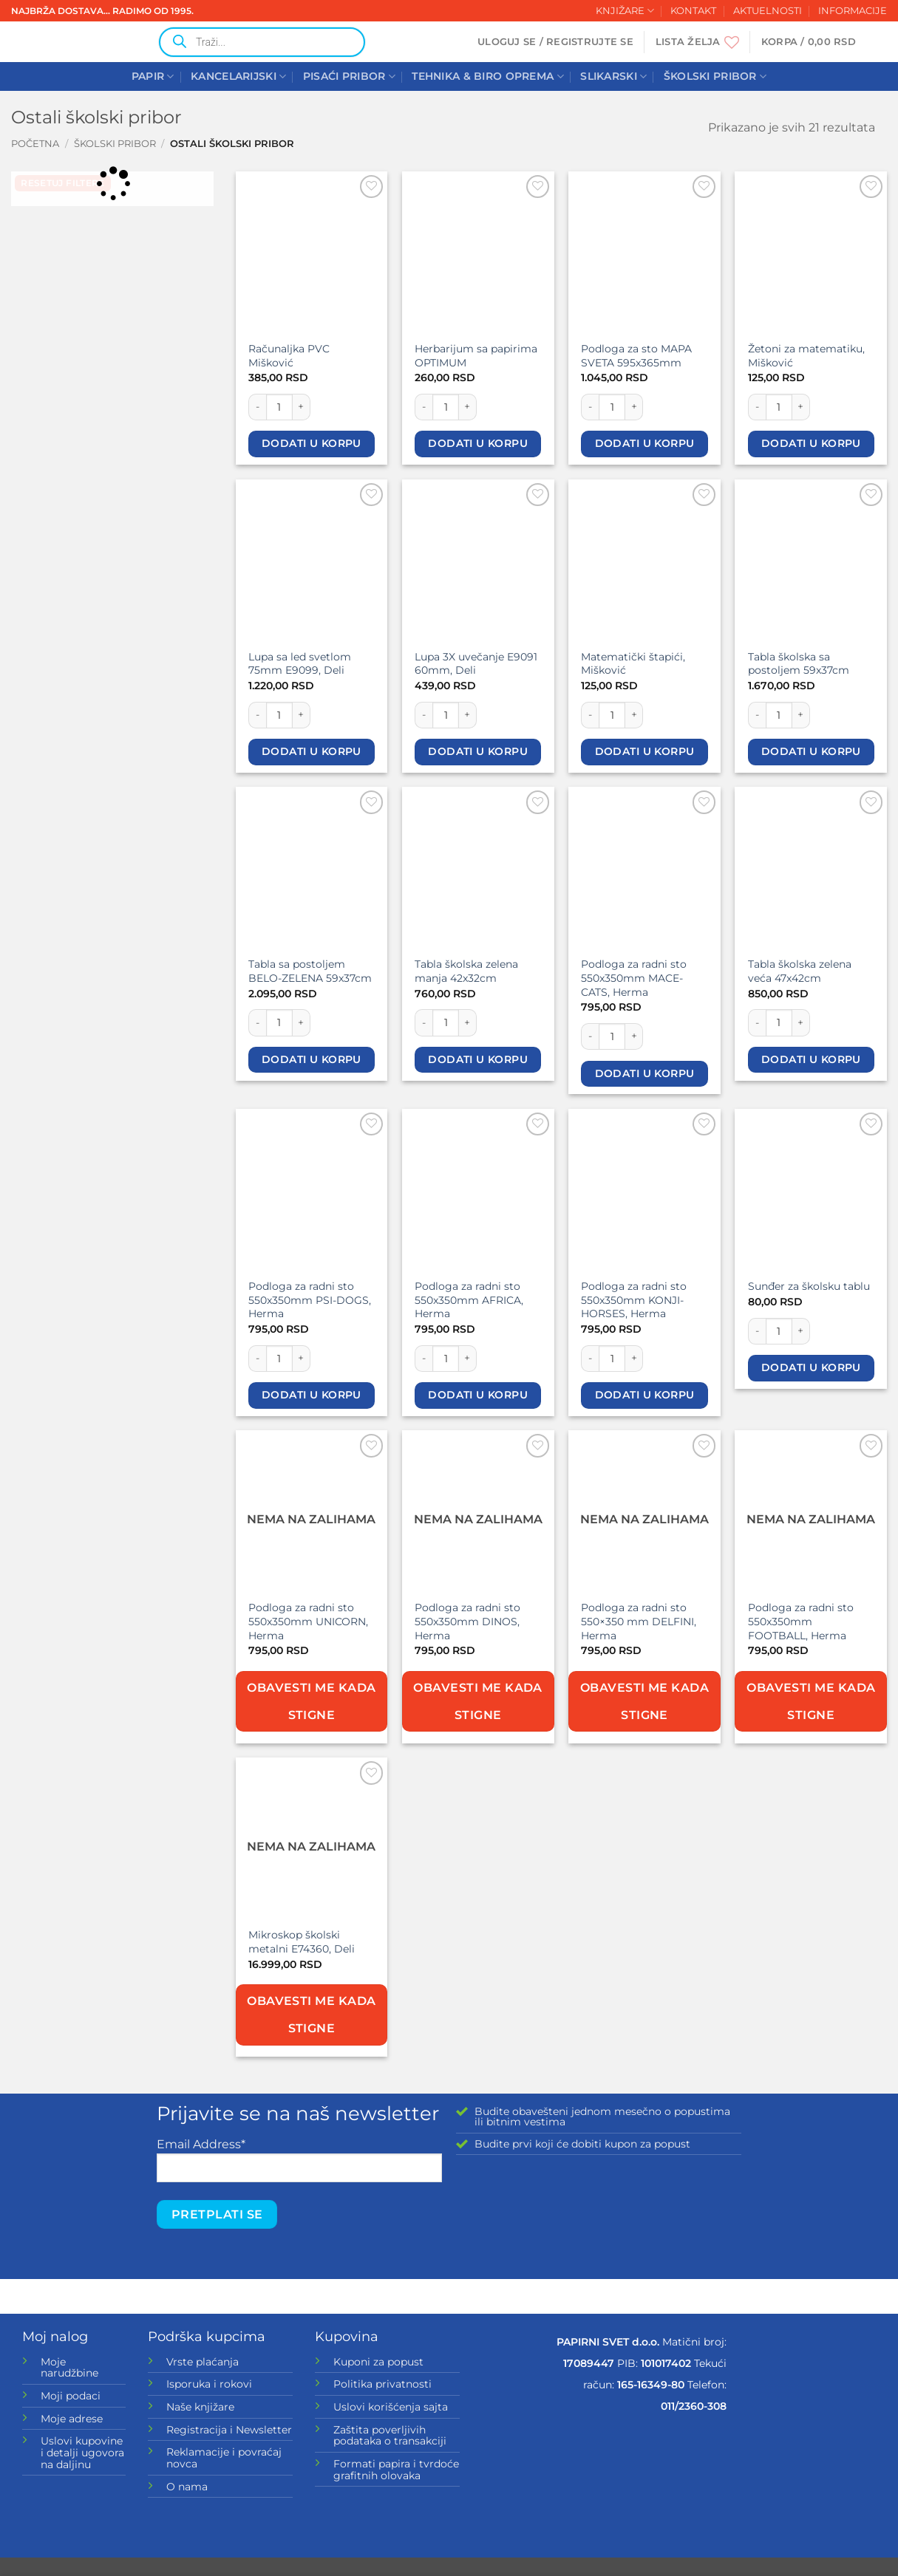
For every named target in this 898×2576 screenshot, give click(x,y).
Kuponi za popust (378, 2361)
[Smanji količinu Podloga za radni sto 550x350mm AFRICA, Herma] (423, 1358)
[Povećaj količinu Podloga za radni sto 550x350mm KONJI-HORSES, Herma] (634, 1358)
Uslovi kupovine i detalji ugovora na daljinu (82, 2452)
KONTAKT (693, 10)
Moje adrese (72, 2418)
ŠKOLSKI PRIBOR (715, 76)
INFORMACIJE (852, 10)
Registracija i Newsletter (229, 2429)
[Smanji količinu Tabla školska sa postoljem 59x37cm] (757, 715)
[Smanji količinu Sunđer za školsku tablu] (757, 1331)
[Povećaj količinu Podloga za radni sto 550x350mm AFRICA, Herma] (468, 1358)
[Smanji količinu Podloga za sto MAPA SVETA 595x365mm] (590, 407)
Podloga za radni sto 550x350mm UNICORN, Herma (308, 1621)
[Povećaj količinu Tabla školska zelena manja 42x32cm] (468, 1022)
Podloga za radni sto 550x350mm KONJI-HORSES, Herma (634, 1300)
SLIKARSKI (613, 76)
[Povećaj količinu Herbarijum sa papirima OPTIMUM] (468, 407)
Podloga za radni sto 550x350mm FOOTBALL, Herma (801, 1621)
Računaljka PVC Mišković (289, 355)
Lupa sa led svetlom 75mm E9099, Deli (299, 663)
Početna (35, 143)
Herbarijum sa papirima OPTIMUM (476, 355)
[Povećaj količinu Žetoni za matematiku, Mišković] (801, 407)
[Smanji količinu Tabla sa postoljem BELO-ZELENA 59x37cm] (257, 1022)
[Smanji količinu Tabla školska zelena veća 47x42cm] (757, 1022)
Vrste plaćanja (202, 2361)
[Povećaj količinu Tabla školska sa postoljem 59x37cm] (801, 715)
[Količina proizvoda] (279, 407)
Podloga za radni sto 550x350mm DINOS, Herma (467, 1621)
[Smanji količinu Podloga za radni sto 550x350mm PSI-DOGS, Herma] (257, 1358)
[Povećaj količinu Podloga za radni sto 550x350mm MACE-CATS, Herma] (634, 1036)
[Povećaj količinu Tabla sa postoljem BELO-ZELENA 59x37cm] (301, 1022)
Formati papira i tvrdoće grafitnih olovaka (396, 2469)
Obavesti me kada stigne (311, 1701)
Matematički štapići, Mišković (633, 663)
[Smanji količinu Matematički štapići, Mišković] (590, 715)
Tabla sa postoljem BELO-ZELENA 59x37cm (310, 971)
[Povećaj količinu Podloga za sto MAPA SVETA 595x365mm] (634, 407)
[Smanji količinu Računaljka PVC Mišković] (257, 407)
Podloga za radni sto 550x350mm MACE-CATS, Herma (634, 977)
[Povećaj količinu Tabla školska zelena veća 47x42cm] (801, 1022)
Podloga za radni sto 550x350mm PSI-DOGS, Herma (309, 1300)
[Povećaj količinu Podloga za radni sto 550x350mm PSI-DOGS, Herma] (301, 1358)
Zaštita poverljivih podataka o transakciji (389, 2435)
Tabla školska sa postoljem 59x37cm (798, 663)
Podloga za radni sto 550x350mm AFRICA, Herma (469, 1300)
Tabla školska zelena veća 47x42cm (799, 971)
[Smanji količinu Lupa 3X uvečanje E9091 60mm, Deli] (423, 715)
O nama (187, 2486)
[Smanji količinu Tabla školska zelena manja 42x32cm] (423, 1022)
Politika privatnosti (382, 2384)
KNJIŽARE (625, 11)
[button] (555, 42)
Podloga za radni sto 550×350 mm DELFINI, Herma (638, 1621)
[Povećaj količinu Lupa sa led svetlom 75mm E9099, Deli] (301, 715)
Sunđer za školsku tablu (809, 1286)
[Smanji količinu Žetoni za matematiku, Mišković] (757, 407)
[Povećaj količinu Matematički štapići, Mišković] (634, 715)
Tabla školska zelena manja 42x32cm (466, 971)
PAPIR (153, 76)
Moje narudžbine (69, 2367)
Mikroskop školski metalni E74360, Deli (301, 1941)
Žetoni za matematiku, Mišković (806, 355)
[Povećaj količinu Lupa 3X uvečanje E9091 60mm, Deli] (468, 715)
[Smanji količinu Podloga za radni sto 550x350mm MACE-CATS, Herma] (590, 1036)
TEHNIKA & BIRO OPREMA (488, 76)
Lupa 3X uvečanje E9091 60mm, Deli (476, 663)
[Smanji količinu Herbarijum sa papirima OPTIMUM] (423, 407)
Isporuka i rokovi (209, 2384)
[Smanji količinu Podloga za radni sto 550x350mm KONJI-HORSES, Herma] (590, 1358)
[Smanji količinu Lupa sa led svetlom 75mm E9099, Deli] (257, 715)
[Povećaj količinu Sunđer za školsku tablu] (801, 1331)
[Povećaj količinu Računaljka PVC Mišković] (301, 407)
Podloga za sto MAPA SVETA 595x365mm (636, 355)
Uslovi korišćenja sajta (390, 2406)
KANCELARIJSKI (238, 76)
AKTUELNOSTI (767, 10)
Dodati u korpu (311, 443)
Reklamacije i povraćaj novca (224, 2457)
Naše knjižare (200, 2406)
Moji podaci (71, 2395)
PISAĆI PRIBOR (349, 76)
